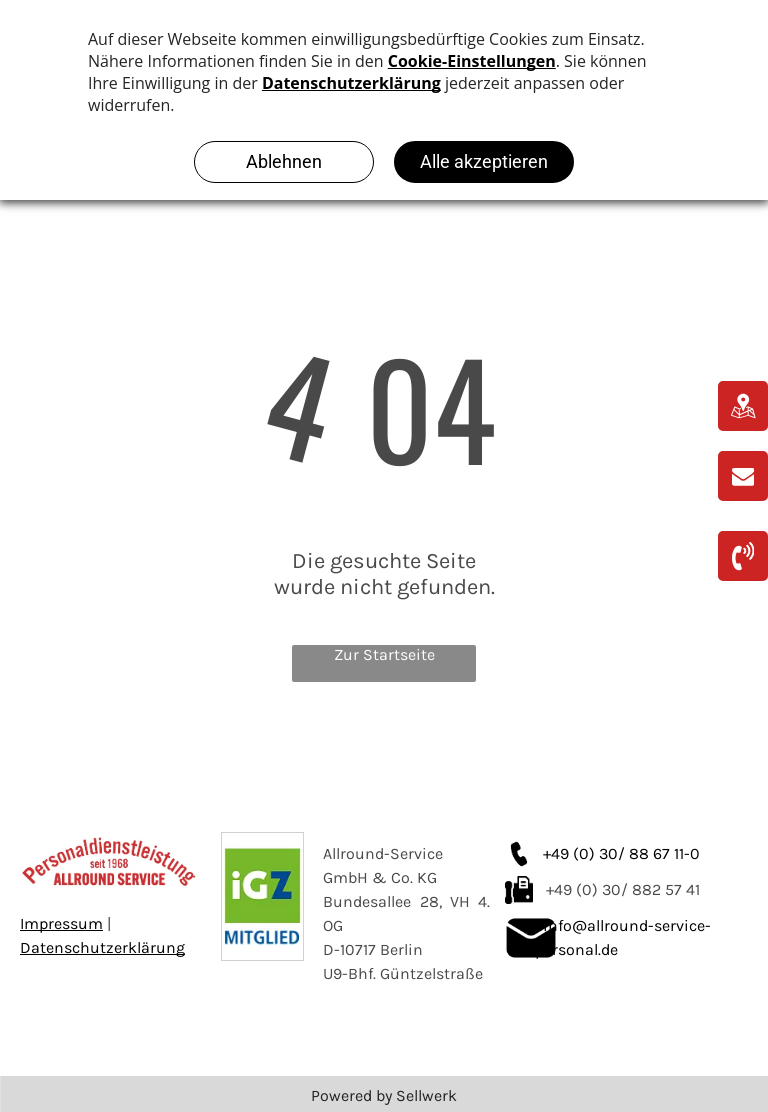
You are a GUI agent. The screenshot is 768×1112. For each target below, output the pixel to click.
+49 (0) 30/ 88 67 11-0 (621, 853)
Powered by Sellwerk (384, 1095)
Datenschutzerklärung (102, 947)
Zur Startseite (384, 654)
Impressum (61, 923)
